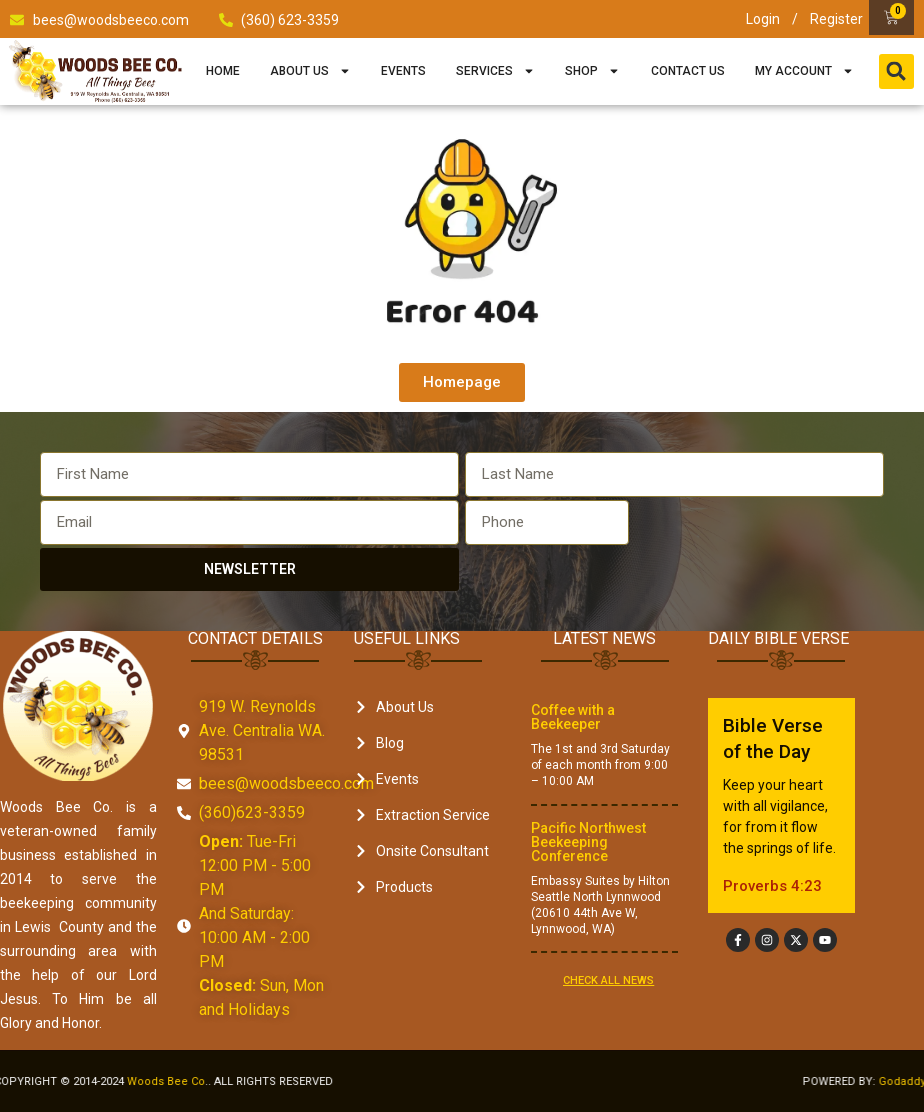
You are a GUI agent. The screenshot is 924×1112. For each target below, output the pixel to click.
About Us (310, 71)
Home (223, 71)
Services (495, 71)
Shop (592, 71)
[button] (896, 71)
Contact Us (688, 71)
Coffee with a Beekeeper (573, 717)
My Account (804, 71)
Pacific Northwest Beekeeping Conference (588, 842)
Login (763, 19)
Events (403, 71)
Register (836, 19)
